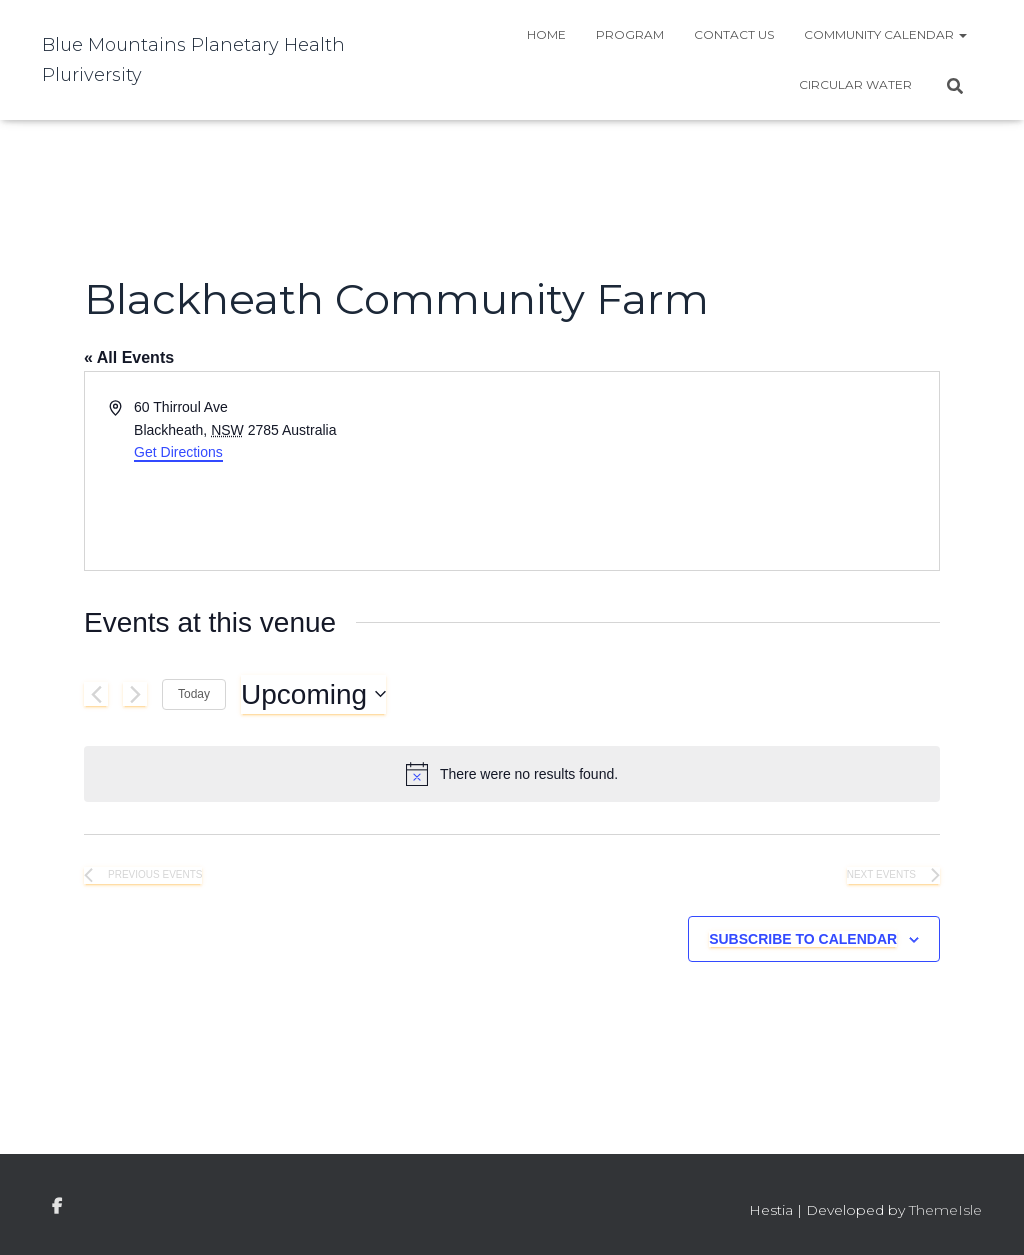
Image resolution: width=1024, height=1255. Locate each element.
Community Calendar (885, 34)
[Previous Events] (96, 694)
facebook (57, 1207)
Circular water (855, 84)
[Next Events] (135, 694)
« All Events (129, 357)
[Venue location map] (724, 471)
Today (194, 694)
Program (630, 34)
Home (546, 34)
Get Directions (178, 452)
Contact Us (734, 34)
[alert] (512, 774)
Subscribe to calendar (803, 939)
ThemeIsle (945, 1210)
